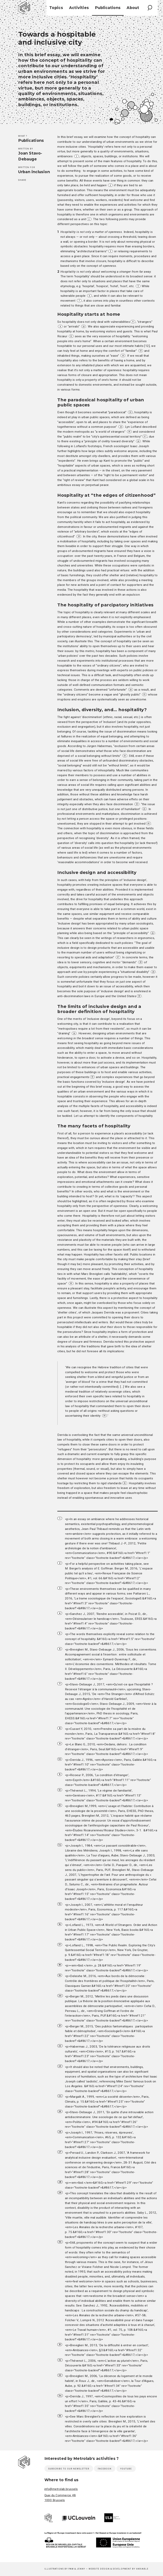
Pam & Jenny (76, 2569)
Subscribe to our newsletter (68, 2469)
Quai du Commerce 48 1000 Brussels (60, 2498)
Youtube (126, 2469)
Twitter (28, 188)
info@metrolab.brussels (61, 2489)
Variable (142, 2569)
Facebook (20, 188)
